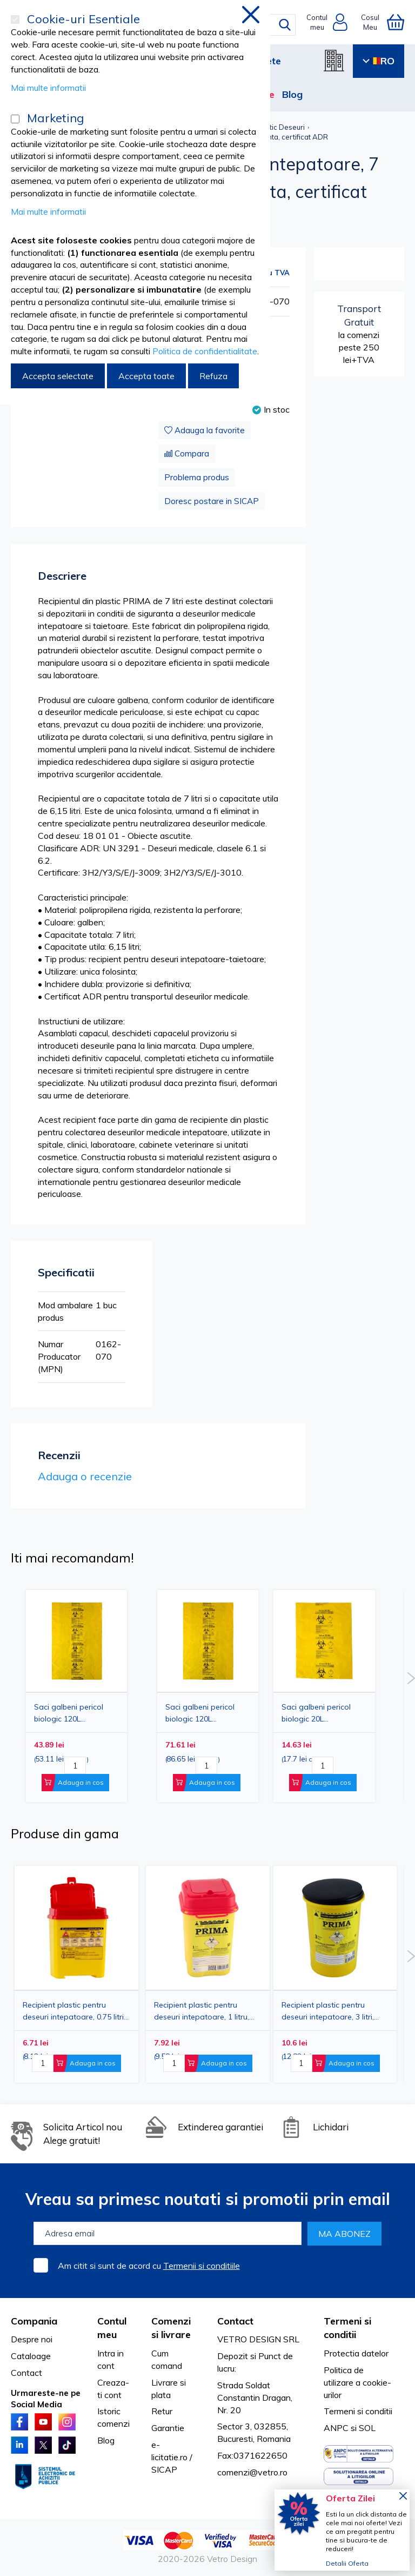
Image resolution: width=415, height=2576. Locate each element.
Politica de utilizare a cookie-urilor (357, 2382)
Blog (292, 94)
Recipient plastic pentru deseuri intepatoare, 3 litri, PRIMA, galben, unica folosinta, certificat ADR (328, 2011)
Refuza (213, 375)
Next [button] (411, 1678)
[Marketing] (15, 119)
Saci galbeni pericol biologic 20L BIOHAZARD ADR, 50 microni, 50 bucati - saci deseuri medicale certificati (323, 1713)
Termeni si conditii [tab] (347, 2328)
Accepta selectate (57, 375)
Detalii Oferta (347, 2563)
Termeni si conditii (358, 2411)
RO (378, 61)
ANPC (336, 2427)
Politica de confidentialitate (204, 351)
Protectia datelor (356, 2353)
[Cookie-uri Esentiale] (15, 19)
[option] (324, 1696)
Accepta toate (146, 375)
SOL (367, 2427)
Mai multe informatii (48, 87)
